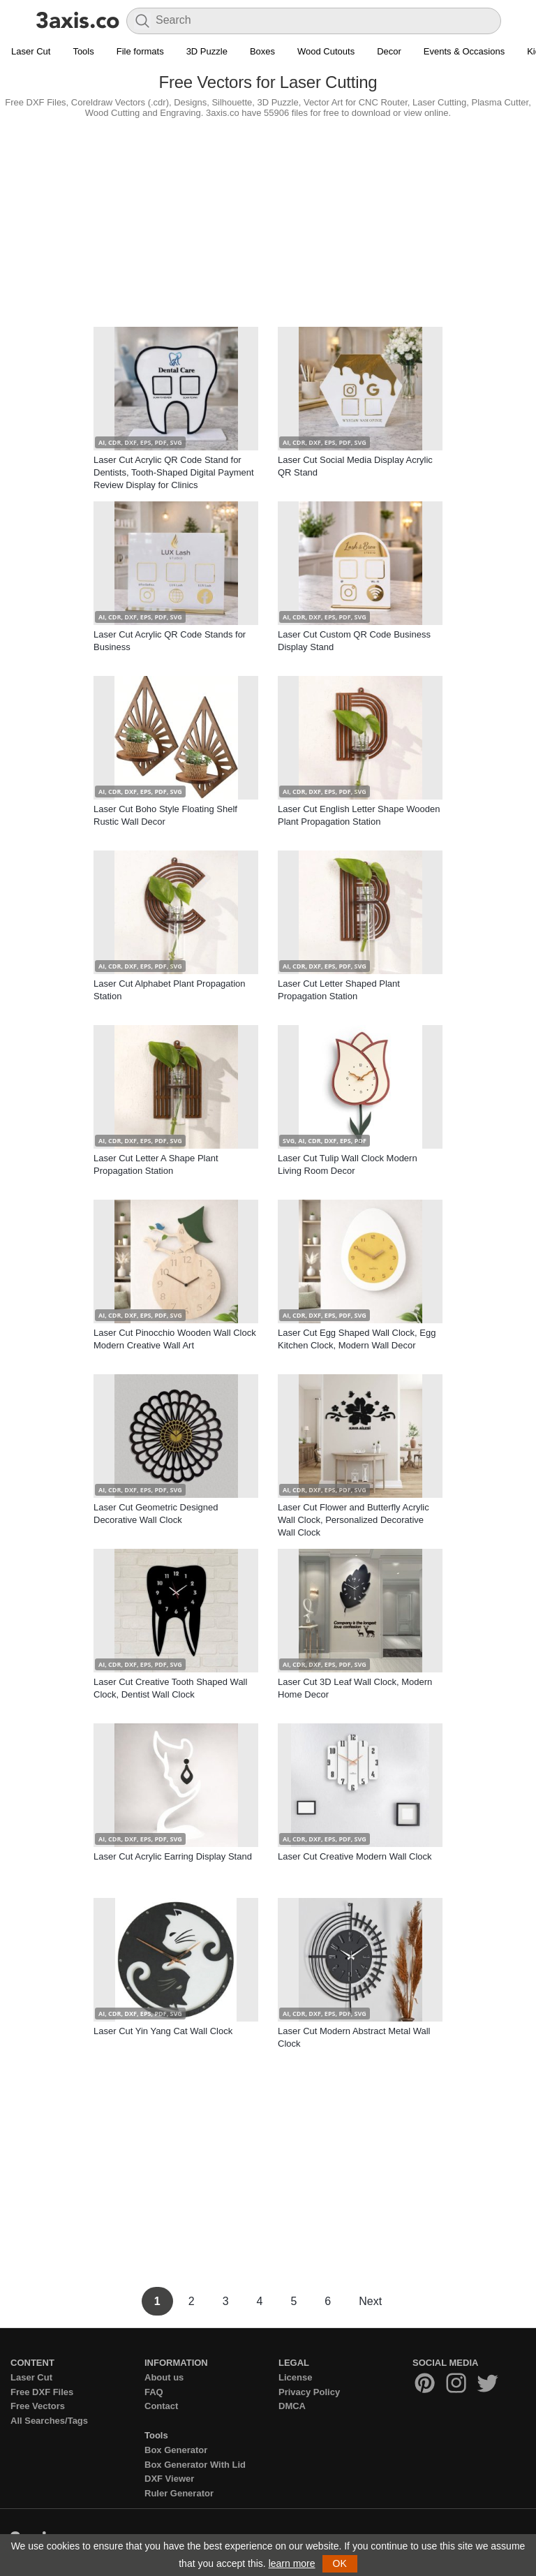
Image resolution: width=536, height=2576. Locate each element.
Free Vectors (37, 2406)
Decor (389, 51)
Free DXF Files (41, 2392)
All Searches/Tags (49, 2420)
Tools (83, 51)
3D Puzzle (207, 51)
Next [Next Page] (370, 2301)
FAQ (153, 2392)
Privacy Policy (309, 2392)
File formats (140, 51)
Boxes (262, 51)
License (295, 2377)
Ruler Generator (179, 2493)
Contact (161, 2406)
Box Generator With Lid (195, 2464)
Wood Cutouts (326, 51)
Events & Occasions (464, 51)
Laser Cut (30, 51)
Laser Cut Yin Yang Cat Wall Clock (163, 2031)
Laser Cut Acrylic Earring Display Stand (173, 1856)
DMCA (292, 2406)
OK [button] (340, 2563)
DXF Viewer (169, 2478)
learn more (292, 2563)
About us (164, 2377)
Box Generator (175, 2450)
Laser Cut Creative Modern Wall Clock (355, 1856)
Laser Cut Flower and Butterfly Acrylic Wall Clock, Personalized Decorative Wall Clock (353, 1520)
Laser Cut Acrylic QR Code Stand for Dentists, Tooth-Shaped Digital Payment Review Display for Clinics (174, 472)
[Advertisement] (268, 219)
